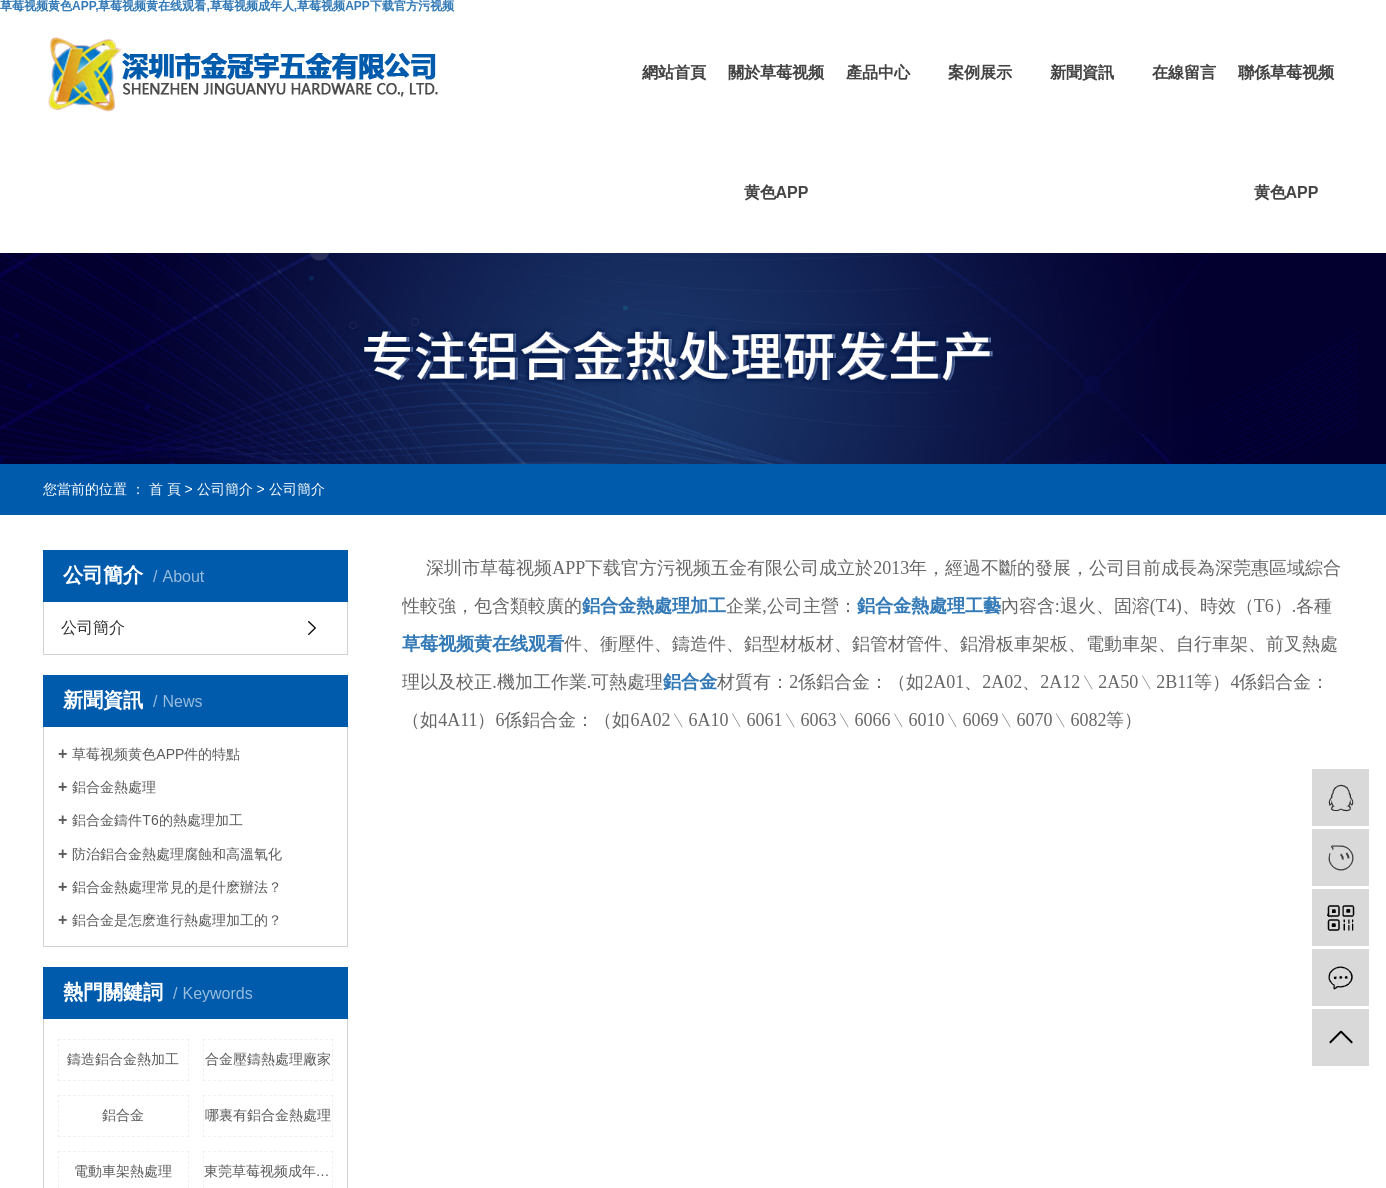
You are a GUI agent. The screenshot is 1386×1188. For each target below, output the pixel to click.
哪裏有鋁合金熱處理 (268, 1115)
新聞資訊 (1082, 72)
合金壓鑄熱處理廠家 (268, 1059)
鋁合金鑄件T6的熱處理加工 (157, 820)
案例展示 (980, 72)
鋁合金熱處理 (114, 787)
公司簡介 (225, 489)
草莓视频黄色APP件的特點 (156, 754)
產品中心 (878, 72)
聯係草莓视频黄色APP (1286, 132)
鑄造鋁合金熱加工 (123, 1059)
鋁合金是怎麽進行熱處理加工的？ (177, 920)
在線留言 (1184, 72)
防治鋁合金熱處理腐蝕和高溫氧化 (177, 854)
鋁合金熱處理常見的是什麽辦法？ (177, 887)
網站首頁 (674, 72)
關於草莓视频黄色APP (776, 132)
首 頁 (165, 489)
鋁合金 (123, 1115)
